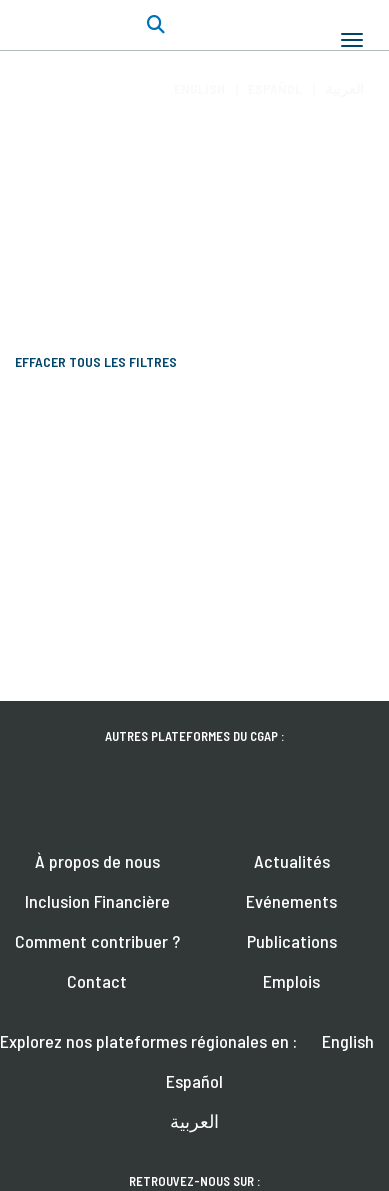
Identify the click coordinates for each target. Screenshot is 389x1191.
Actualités (292, 861)
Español (275, 88)
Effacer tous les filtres (96, 361)
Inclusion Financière (97, 901)
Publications (292, 941)
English (199, 88)
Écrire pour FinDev (135, 228)
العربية (344, 88)
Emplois (291, 981)
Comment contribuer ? (97, 941)
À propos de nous (97, 861)
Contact (97, 981)
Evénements (291, 901)
